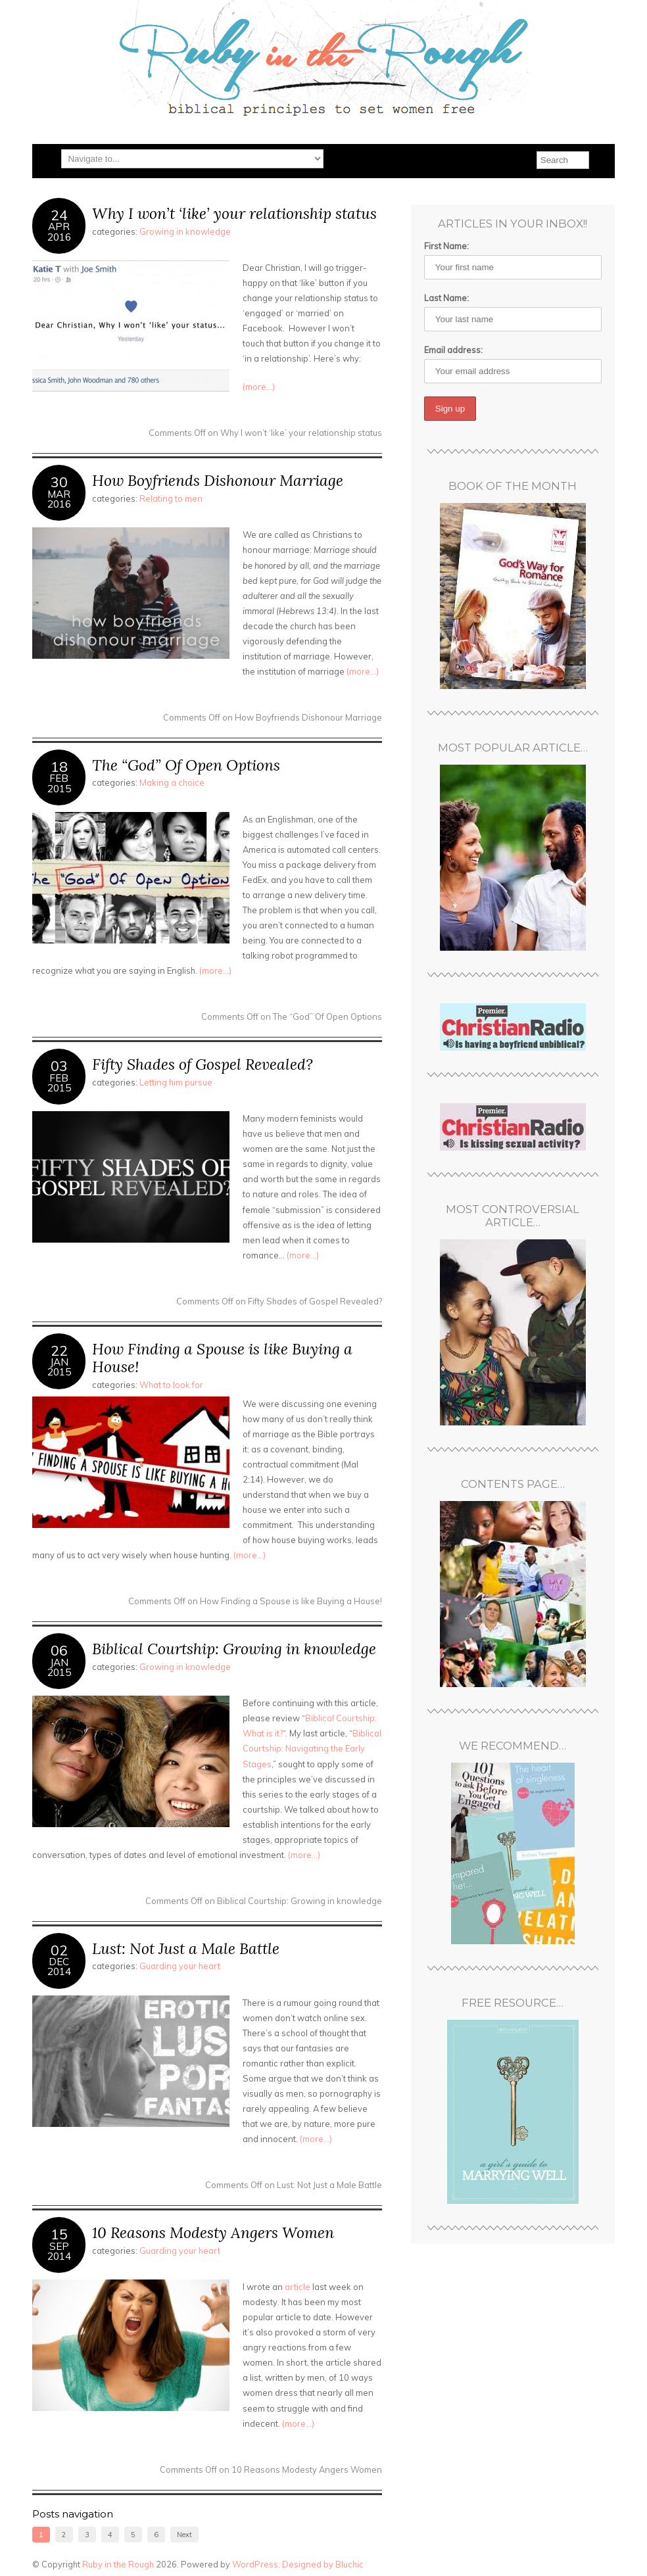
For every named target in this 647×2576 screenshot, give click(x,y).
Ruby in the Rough (118, 2564)
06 (59, 1650)
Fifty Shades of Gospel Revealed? (202, 1064)
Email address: (453, 350)
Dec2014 (59, 1966)
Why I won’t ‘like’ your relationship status (234, 213)
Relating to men (171, 498)
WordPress (255, 2564)
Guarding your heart (179, 1966)
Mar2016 (59, 499)
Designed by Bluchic (323, 2564)
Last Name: (446, 298)
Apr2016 (59, 231)
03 (59, 1065)
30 (59, 481)
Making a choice (171, 782)
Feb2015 (59, 783)
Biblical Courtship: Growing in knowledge (234, 1648)
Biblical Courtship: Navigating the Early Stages (312, 1748)
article (297, 2286)
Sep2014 (59, 2251)
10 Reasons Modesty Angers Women (213, 2232)
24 (59, 215)
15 (59, 2234)
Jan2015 (59, 1367)
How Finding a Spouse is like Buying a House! (222, 1358)
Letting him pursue (175, 1082)
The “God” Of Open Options (186, 765)
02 (59, 1950)
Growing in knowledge (185, 231)
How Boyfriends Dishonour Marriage (217, 480)
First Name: (446, 246)
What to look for (171, 1384)
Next (184, 2534)
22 (59, 1350)
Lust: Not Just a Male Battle (185, 1948)
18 (59, 766)
